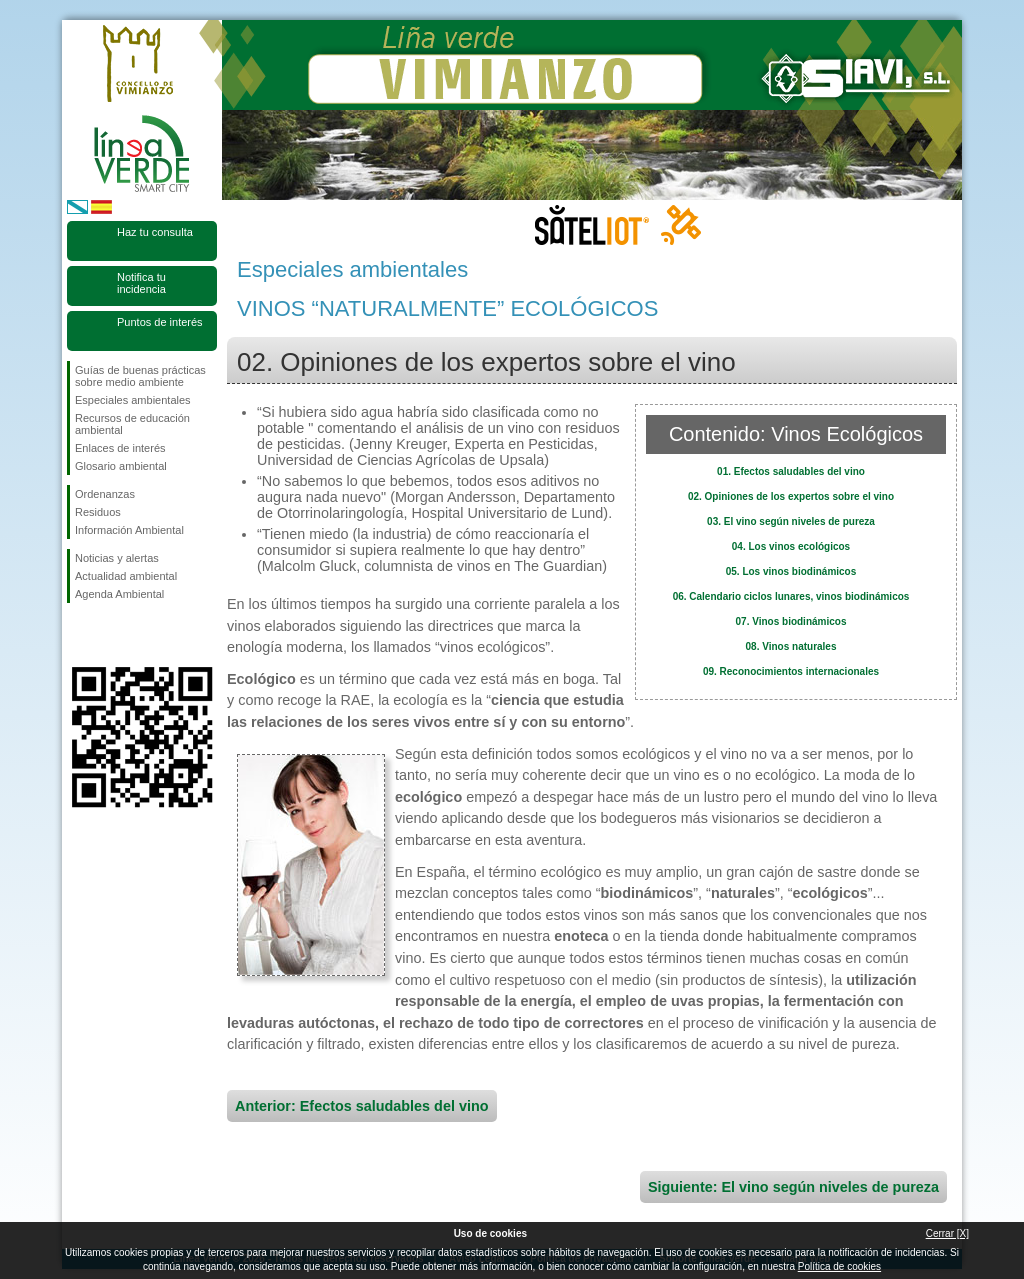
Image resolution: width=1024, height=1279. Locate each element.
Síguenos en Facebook (79, 635)
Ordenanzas (105, 494)
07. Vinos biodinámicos (791, 621)
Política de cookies (839, 1266)
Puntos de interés (160, 322)
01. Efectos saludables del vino (791, 471)
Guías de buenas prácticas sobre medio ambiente (140, 376)
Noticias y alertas (117, 558)
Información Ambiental (129, 530)
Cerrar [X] (947, 1233)
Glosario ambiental (121, 466)
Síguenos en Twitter (112, 635)
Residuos (98, 512)
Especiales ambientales (133, 400)
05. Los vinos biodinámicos (791, 571)
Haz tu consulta (155, 232)
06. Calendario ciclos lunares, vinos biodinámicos (791, 596)
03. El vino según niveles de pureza (791, 521)
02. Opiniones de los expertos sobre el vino (791, 496)
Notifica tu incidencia (141, 283)
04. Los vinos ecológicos (791, 546)
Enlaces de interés (120, 448)
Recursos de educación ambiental (132, 424)
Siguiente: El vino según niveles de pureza (793, 1187)
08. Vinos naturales (791, 646)
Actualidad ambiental (126, 576)
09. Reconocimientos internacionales (791, 671)
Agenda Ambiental (119, 594)
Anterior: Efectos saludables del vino (362, 1106)
